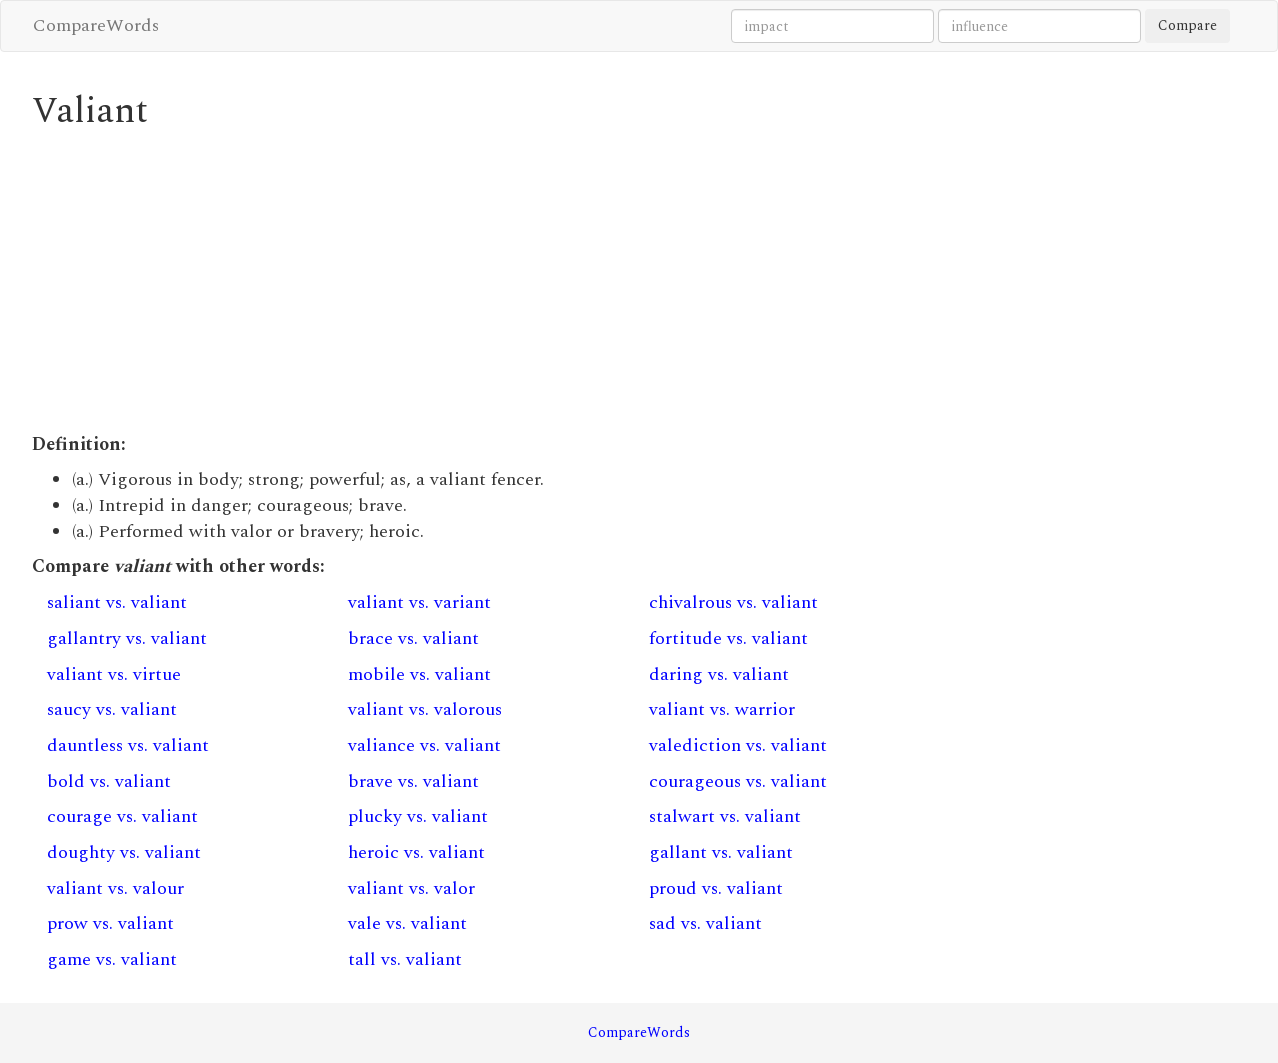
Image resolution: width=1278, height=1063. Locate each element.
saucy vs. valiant (112, 709)
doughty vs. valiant (124, 852)
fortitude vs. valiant (728, 638)
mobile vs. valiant (419, 674)
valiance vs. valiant (424, 745)
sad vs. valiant (705, 923)
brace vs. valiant (413, 638)
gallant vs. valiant (721, 852)
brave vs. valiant (413, 781)
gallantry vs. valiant (127, 638)
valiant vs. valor (411, 888)
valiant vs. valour (115, 888)
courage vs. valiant (122, 816)
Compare (1187, 25)
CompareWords (96, 25)
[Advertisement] (483, 282)
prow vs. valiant (110, 923)
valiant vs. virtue (114, 674)
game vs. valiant (112, 959)
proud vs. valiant (716, 888)
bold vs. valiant (109, 781)
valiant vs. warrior (722, 709)
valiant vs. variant (419, 602)
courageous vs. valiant (738, 781)
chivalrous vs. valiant (733, 602)
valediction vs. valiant (738, 745)
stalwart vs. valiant (725, 816)
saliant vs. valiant (117, 602)
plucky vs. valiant (418, 816)
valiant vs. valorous (425, 709)
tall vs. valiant (405, 959)
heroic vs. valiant (416, 852)
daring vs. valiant (719, 674)
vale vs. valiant (407, 923)
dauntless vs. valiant (128, 745)
